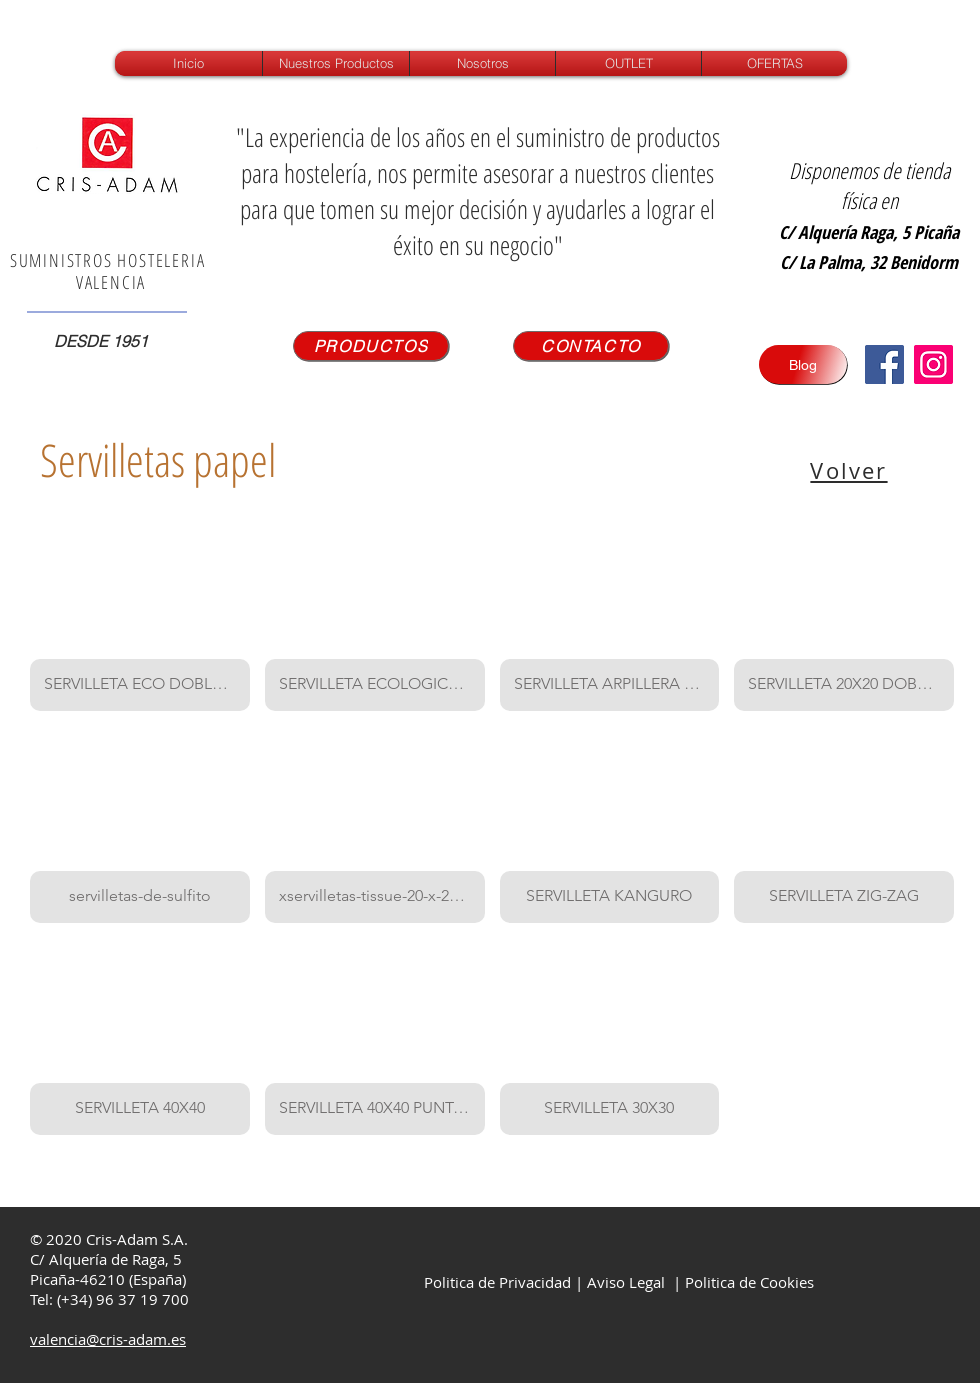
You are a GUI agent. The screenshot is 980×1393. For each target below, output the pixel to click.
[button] (140, 612)
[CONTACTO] (591, 346)
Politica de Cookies (749, 1282)
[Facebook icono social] (884, 364)
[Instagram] (933, 364)
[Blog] (803, 364)
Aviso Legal (626, 1282)
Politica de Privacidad (495, 1282)
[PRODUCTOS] (371, 346)
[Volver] (851, 470)
